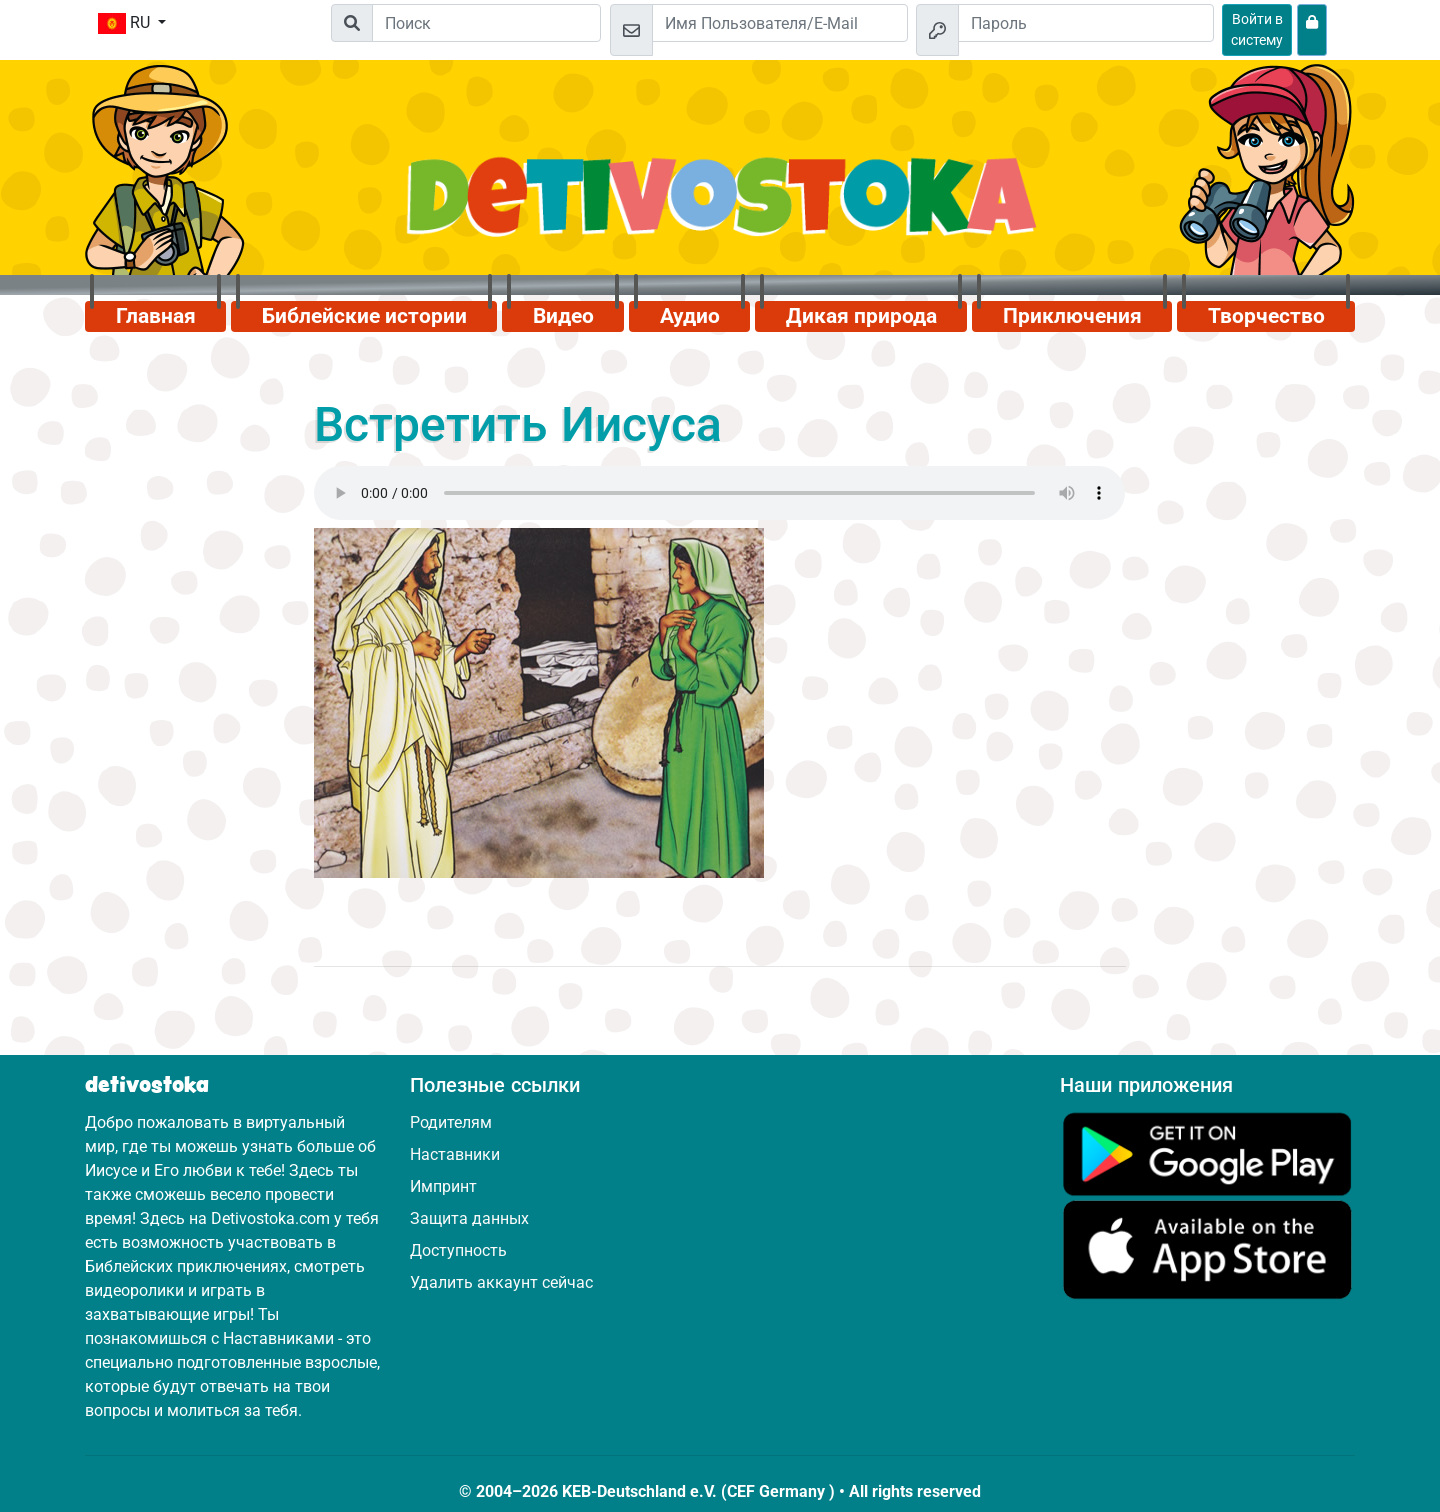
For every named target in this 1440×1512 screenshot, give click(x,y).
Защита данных (469, 1218)
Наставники (455, 1154)
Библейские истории (364, 316)
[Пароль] (1086, 23)
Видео (563, 316)
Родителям (451, 1122)
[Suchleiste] (486, 23)
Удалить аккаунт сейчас (501, 1282)
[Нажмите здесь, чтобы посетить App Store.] (1207, 1248)
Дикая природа (861, 316)
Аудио (690, 316)
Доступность (458, 1250)
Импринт (443, 1186)
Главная (156, 316)
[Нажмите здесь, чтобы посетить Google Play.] (1207, 1152)
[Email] (780, 23)
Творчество (1266, 316)
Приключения (1072, 316)
